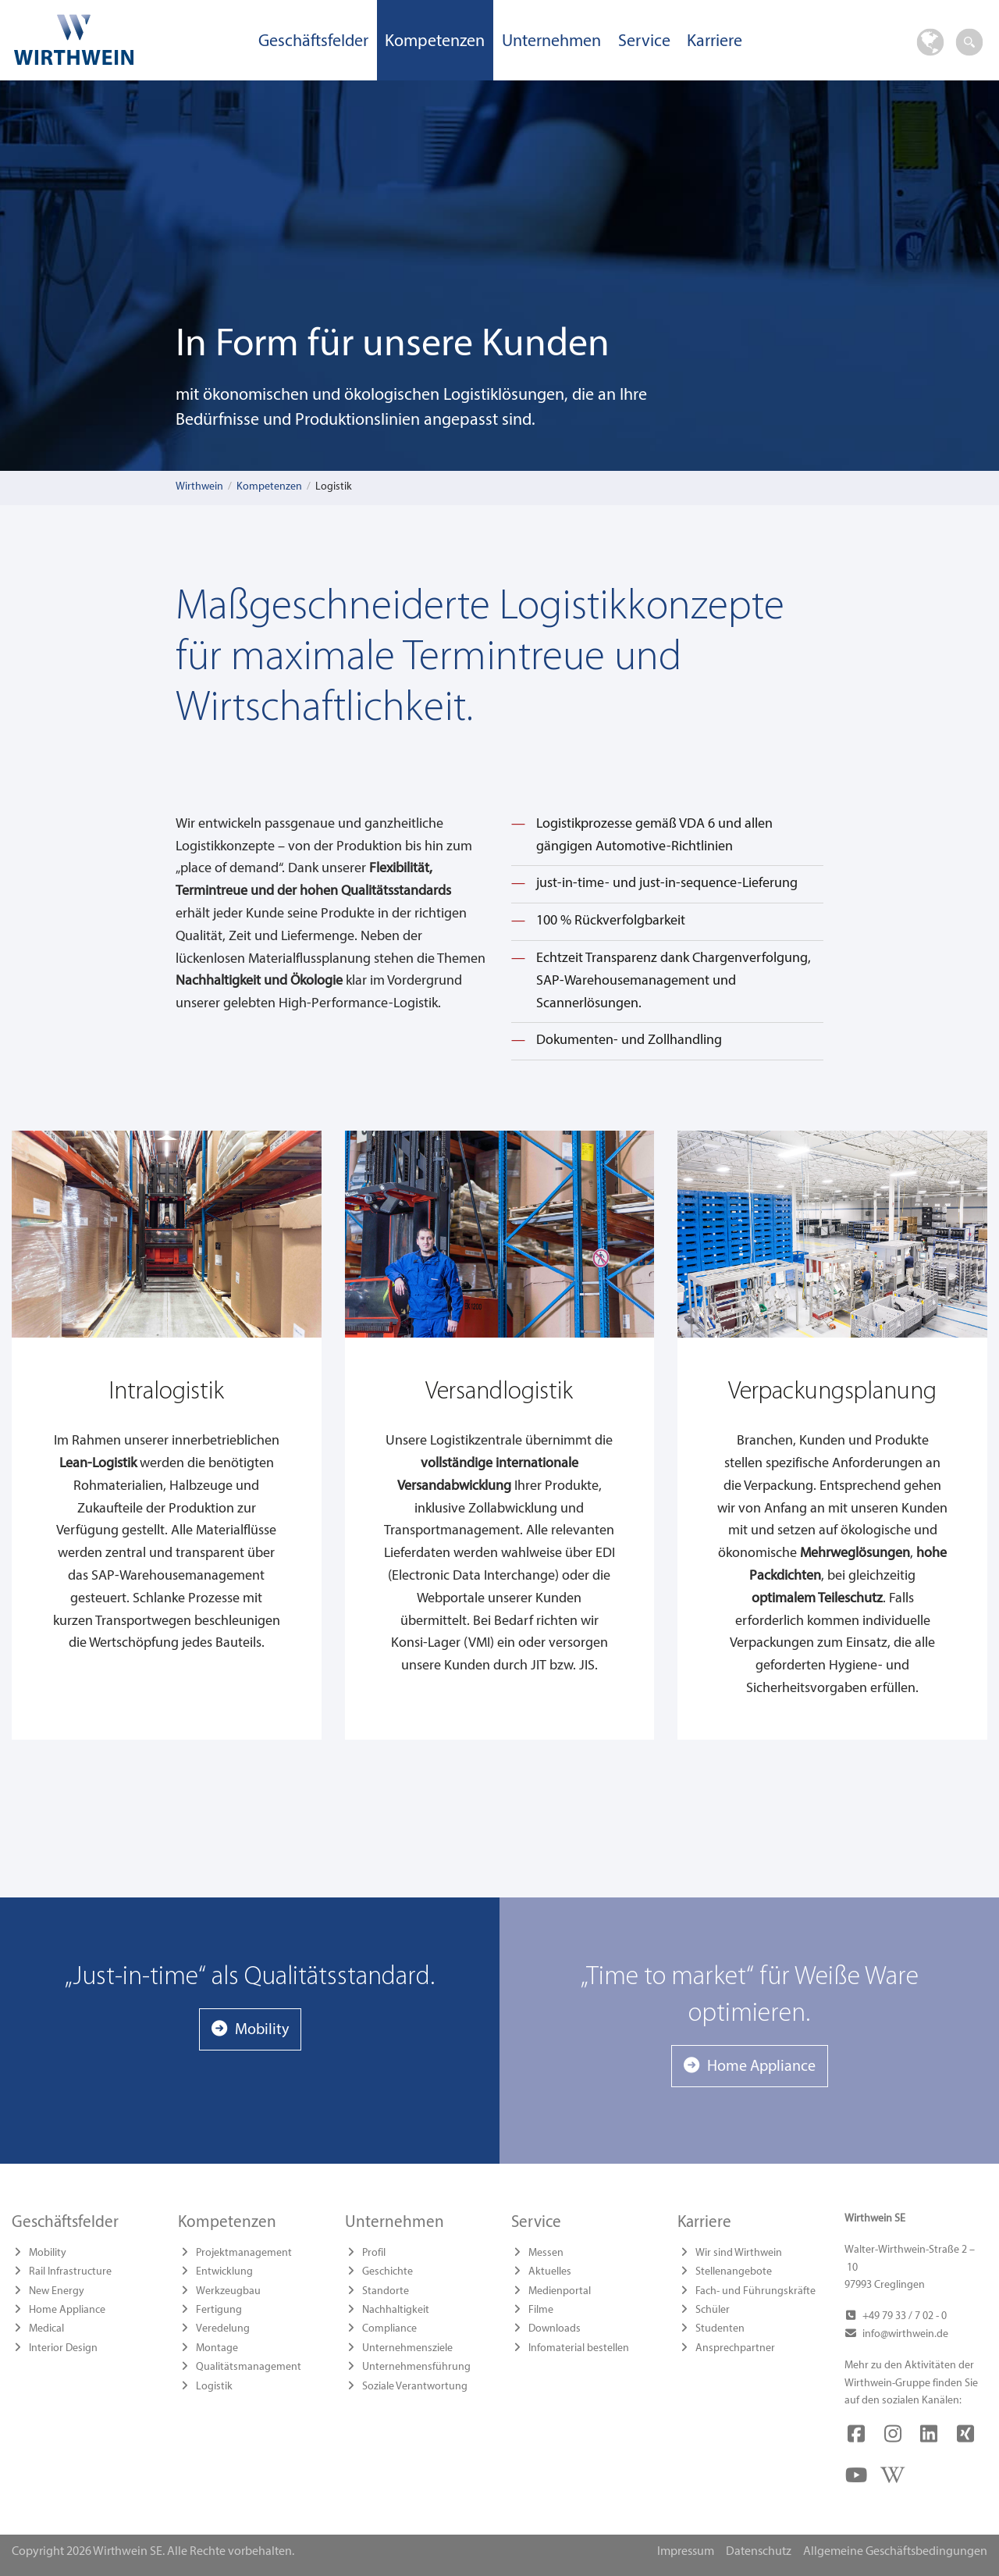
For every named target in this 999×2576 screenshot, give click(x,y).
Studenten (720, 2329)
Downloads (554, 2329)
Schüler (712, 2310)
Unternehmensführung (416, 2367)
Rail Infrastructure (70, 2272)
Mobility (262, 2030)
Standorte (385, 2291)
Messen (545, 2253)
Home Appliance (761, 2067)
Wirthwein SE (125, 39)
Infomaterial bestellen (578, 2348)
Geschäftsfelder (313, 42)
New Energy (56, 2291)
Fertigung (219, 2310)
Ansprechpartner (735, 2348)
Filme (540, 2310)
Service (644, 42)
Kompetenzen (435, 42)
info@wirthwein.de (905, 2334)
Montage (217, 2348)
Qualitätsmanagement (248, 2367)
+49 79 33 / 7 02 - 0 (904, 2316)
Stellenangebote (733, 2272)
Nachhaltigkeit (395, 2310)
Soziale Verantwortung (415, 2387)
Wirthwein (199, 487)
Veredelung (223, 2329)
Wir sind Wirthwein (738, 2253)
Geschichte (387, 2272)
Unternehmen (551, 42)
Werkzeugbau (228, 2291)
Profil (374, 2253)
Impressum (685, 2552)
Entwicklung (224, 2272)
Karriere (714, 42)
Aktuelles (549, 2272)
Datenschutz (758, 2552)
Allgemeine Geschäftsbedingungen (895, 2552)
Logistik (214, 2387)
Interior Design (63, 2348)
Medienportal (559, 2291)
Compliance (389, 2329)
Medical (46, 2329)
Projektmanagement (244, 2253)
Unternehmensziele (407, 2348)
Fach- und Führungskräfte (755, 2291)
